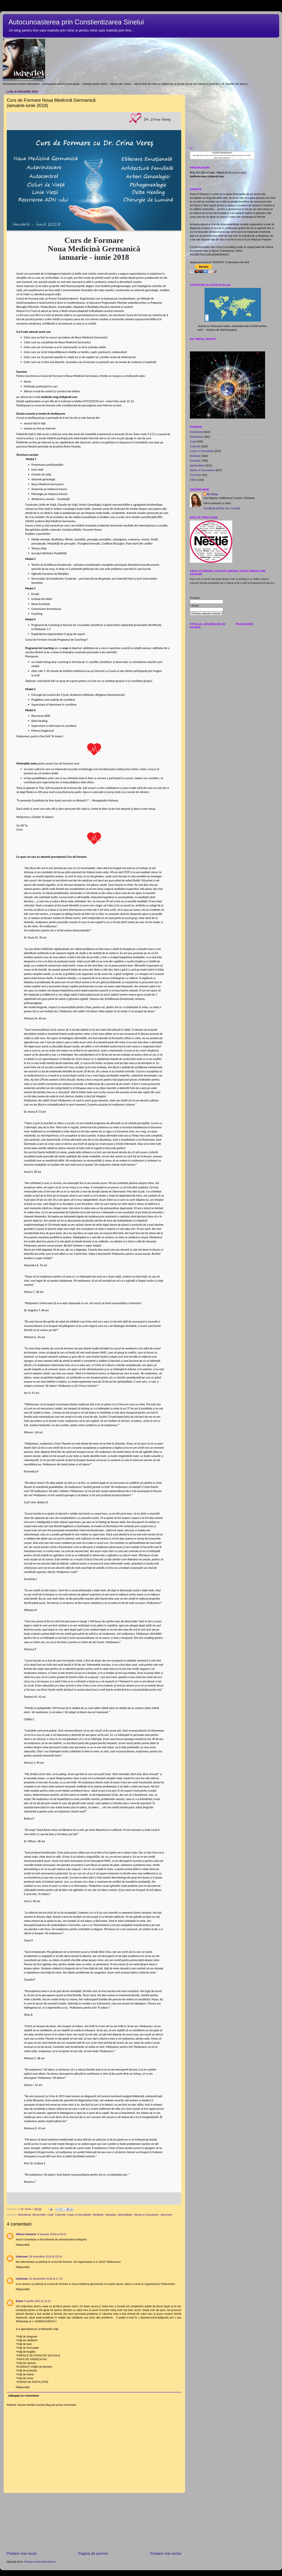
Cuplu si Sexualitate (79, 2214)
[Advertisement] (94, 2521)
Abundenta (24, 2214)
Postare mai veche (165, 2553)
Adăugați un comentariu (23, 2395)
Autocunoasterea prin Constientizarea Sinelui (76, 22)
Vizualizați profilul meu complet (221, 508)
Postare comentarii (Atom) (39, 2561)
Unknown (22, 2256)
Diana (19, 2301)
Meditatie (98, 2214)
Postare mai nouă (21, 2553)
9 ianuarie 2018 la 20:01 (51, 2234)
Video (193, 479)
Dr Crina (212, 494)
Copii (50, 2214)
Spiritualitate (125, 2214)
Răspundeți (23, 2244)
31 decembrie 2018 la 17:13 (46, 2278)
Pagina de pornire (93, 2553)
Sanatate (110, 2214)
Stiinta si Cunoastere (146, 2214)
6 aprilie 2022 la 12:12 (37, 2301)
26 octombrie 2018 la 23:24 (45, 2256)
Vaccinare (166, 2214)
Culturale (60, 2214)
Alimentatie (39, 2214)
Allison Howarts (26, 2234)
